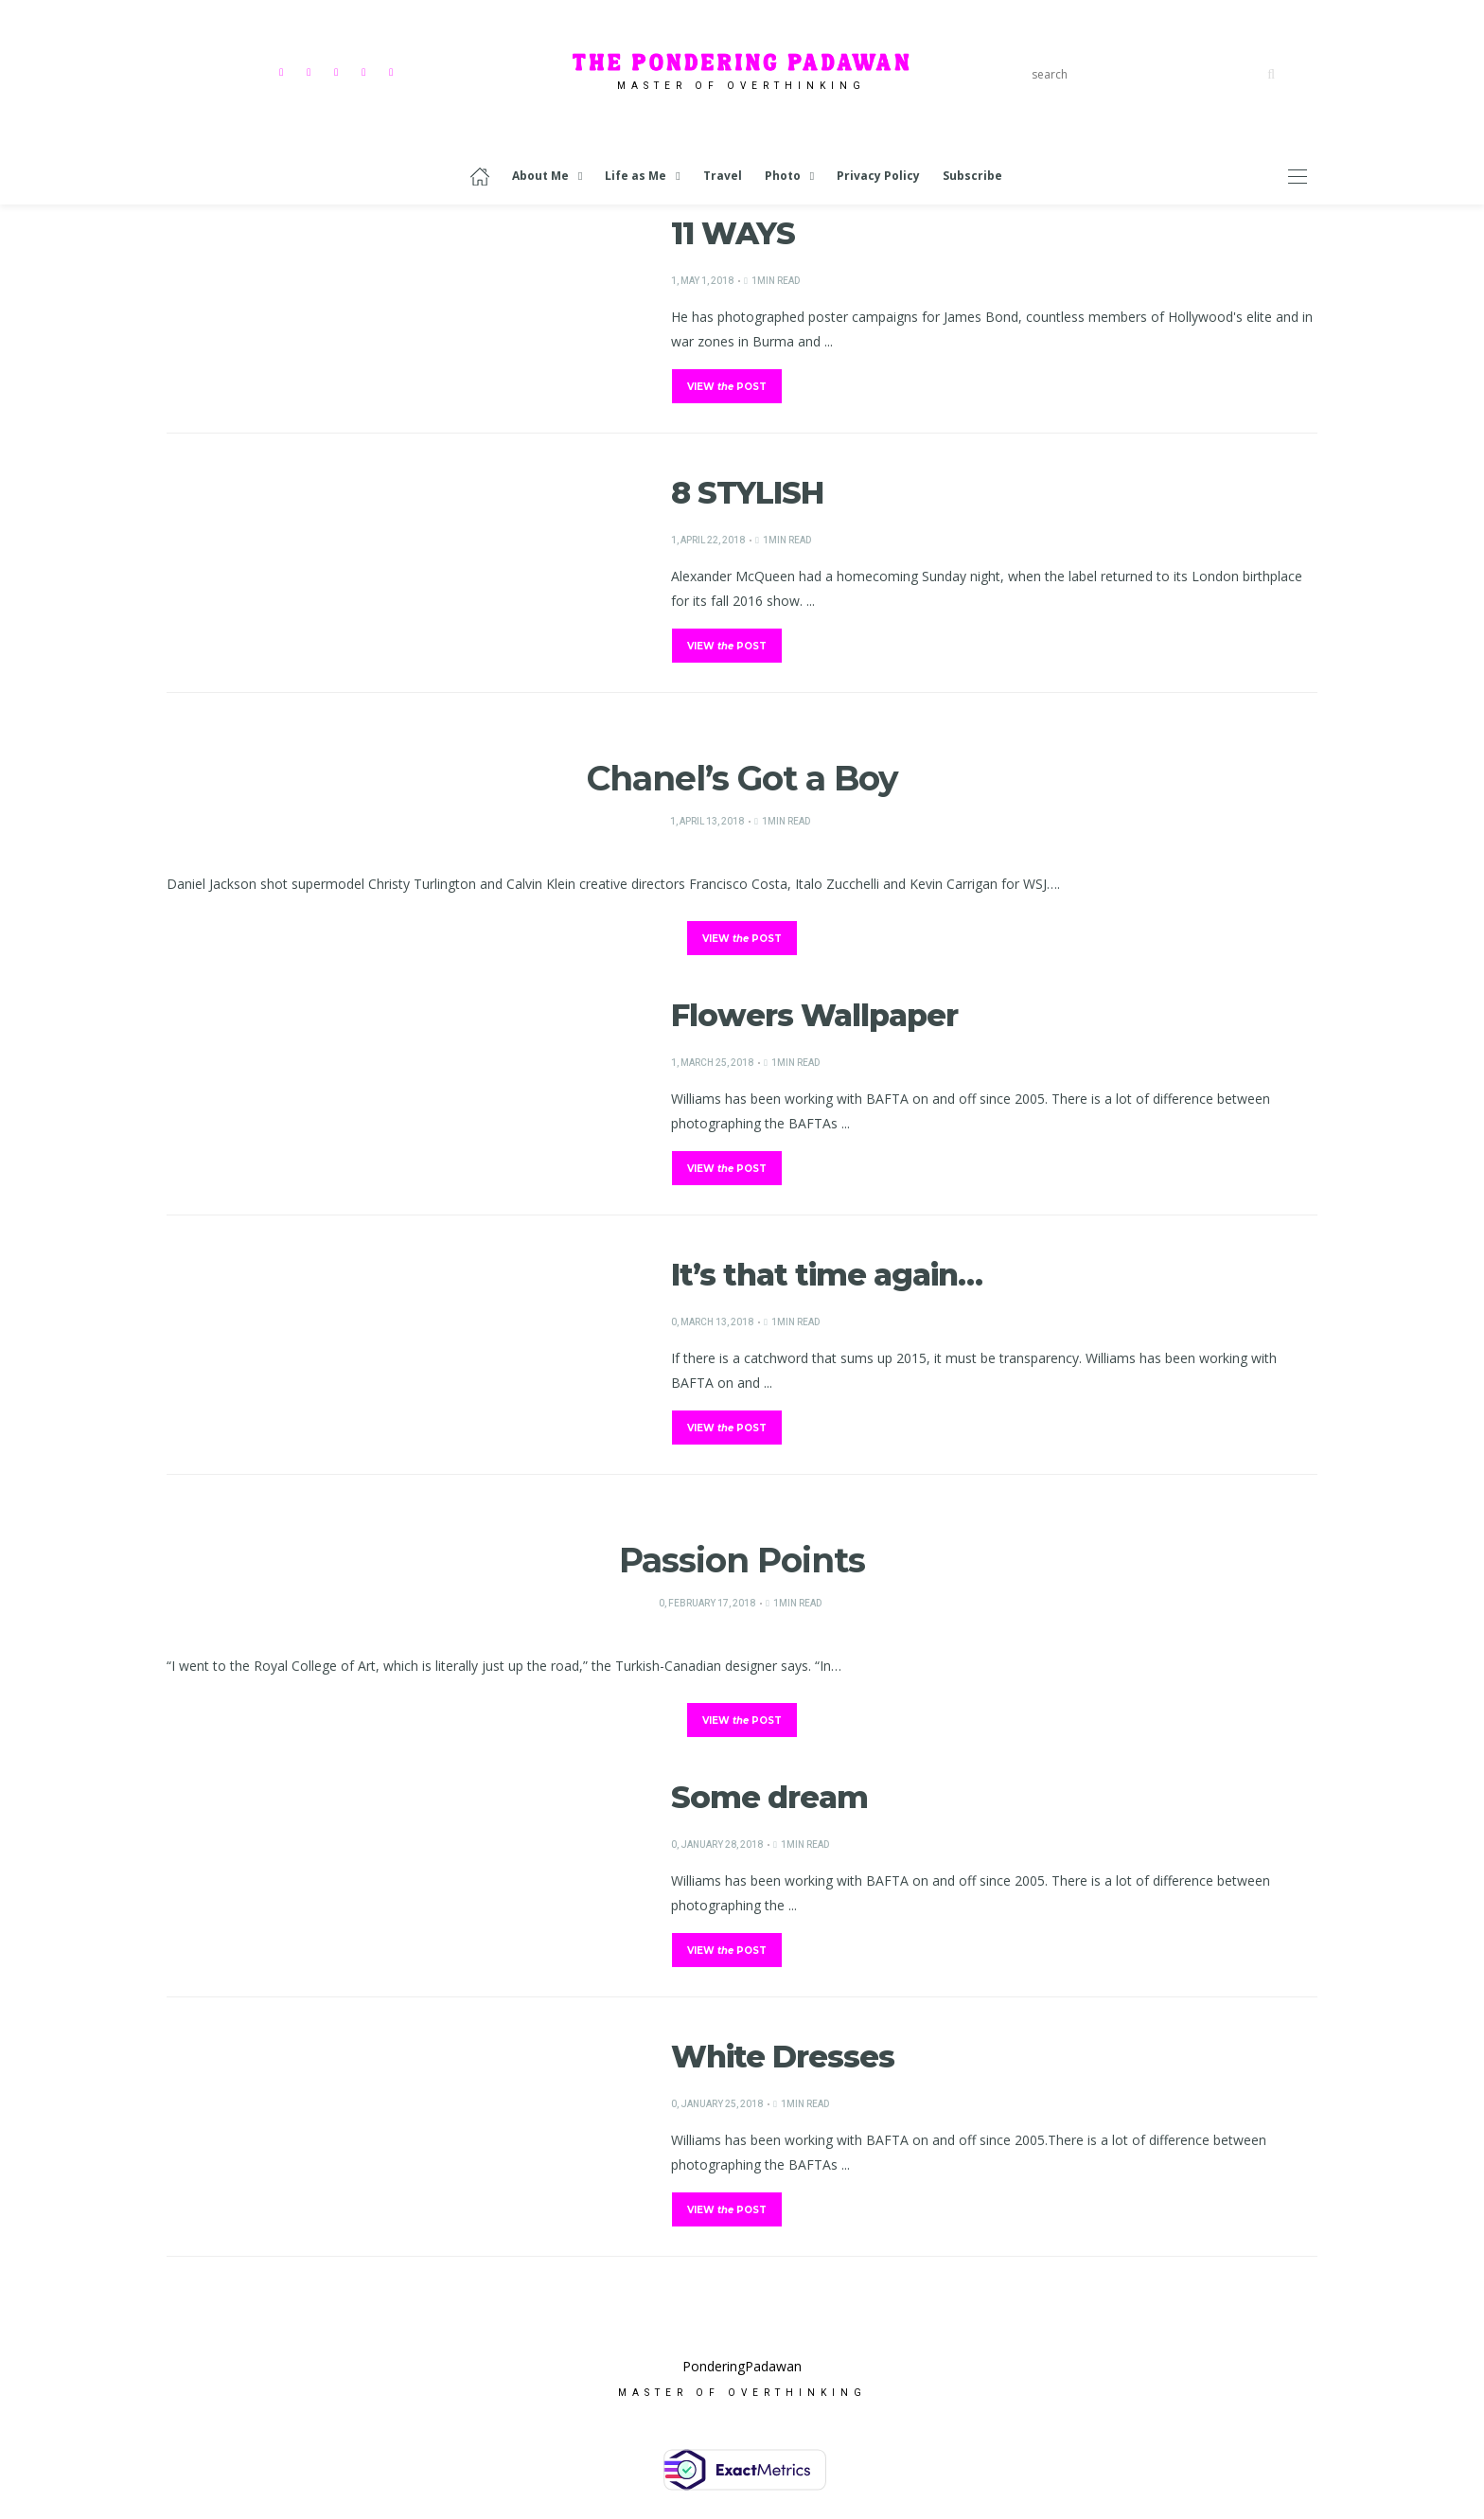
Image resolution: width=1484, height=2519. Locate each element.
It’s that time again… (826, 1274)
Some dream (769, 1797)
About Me (540, 176)
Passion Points (742, 1560)
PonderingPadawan (742, 2376)
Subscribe (972, 176)
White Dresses (782, 2056)
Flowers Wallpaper (814, 1015)
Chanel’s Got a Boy (742, 778)
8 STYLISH (747, 492)
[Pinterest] (338, 71)
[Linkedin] (366, 71)
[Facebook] (283, 71)
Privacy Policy (878, 176)
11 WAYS (733, 233)
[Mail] (393, 71)
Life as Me (635, 176)
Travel (722, 176)
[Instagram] (311, 71)
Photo (783, 176)
